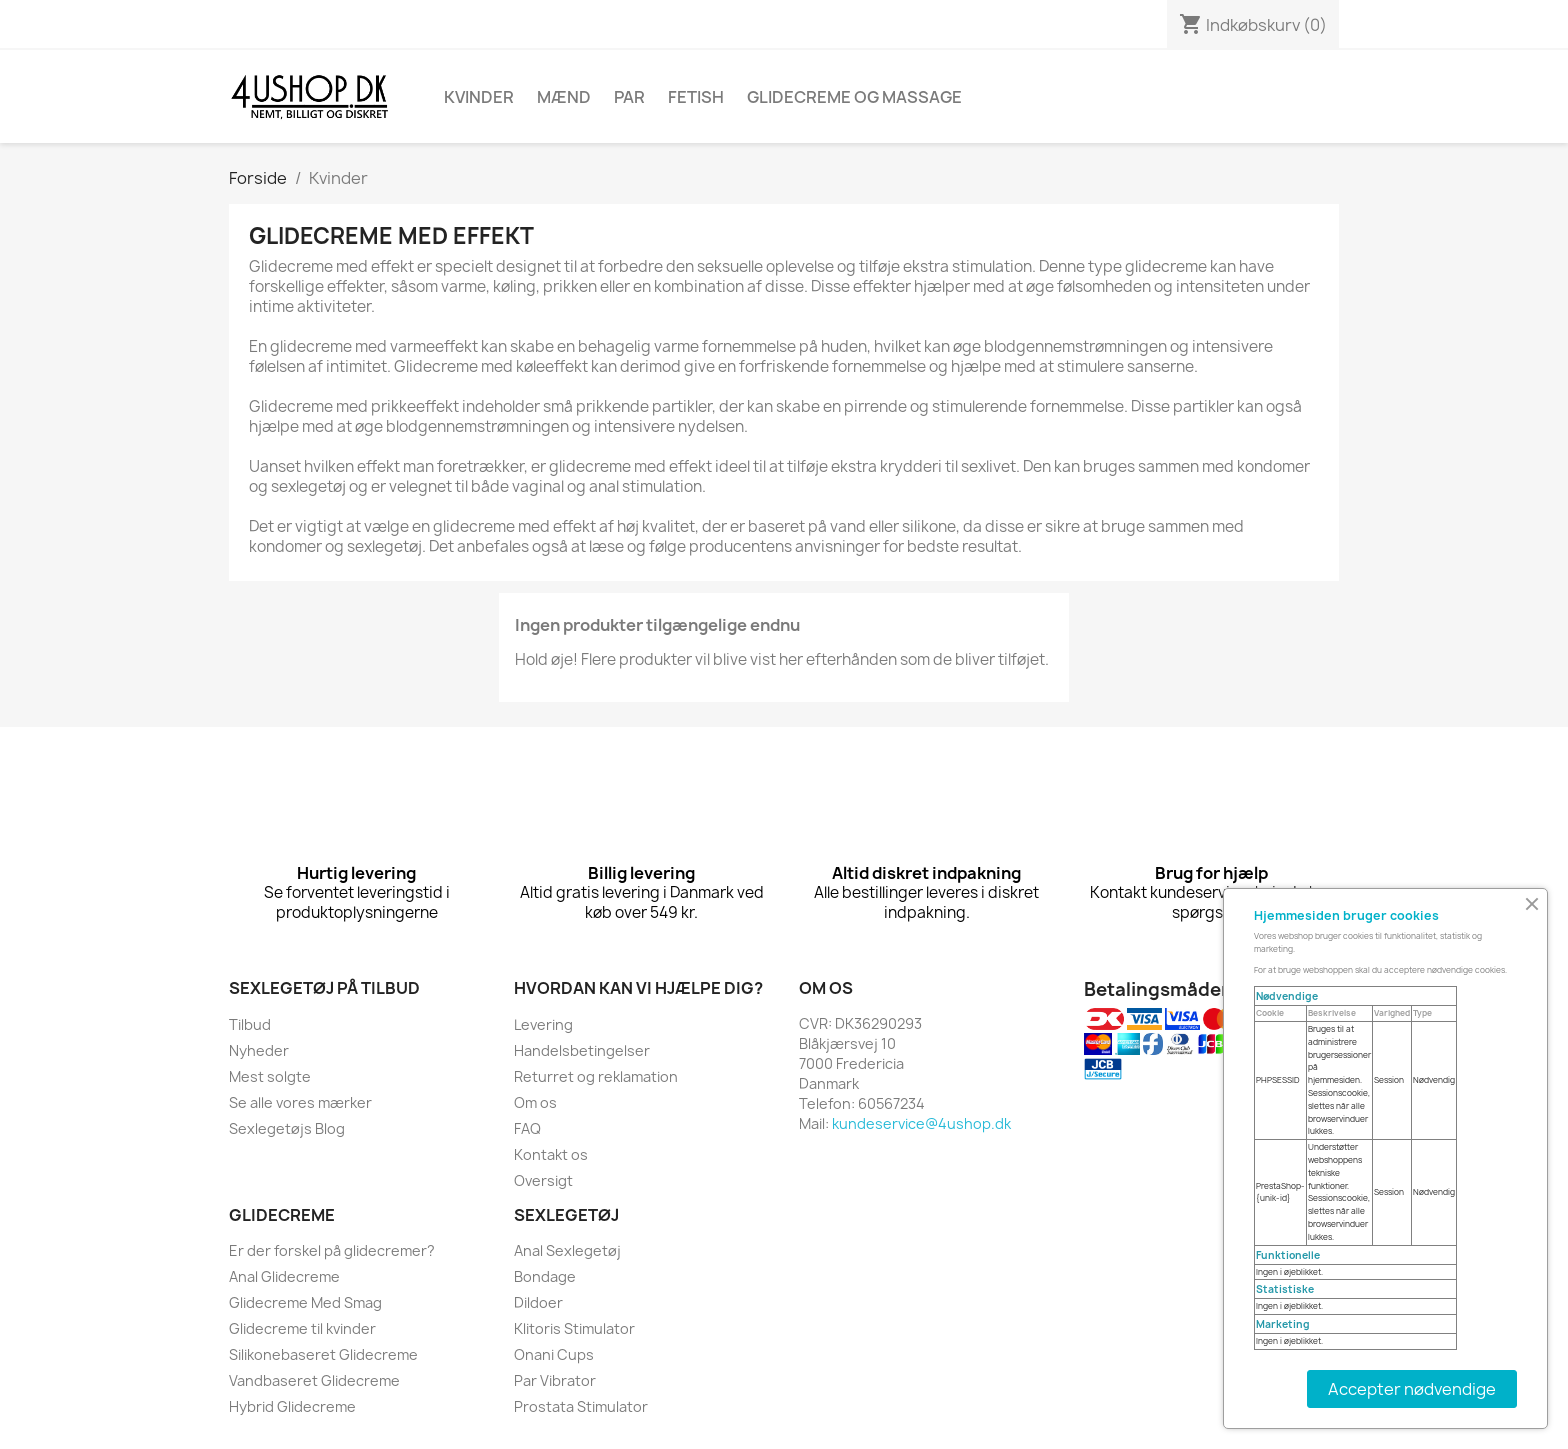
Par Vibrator (555, 1380)
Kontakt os (551, 1154)
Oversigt (543, 1180)
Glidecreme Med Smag (305, 1302)
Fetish (696, 97)
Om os (535, 1102)
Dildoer (538, 1302)
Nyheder (259, 1050)
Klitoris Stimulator (574, 1328)
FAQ (527, 1128)
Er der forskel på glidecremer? (332, 1250)
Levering (543, 1024)
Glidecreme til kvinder (302, 1328)
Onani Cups (554, 1354)
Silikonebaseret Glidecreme (323, 1354)
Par (629, 97)
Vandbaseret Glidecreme (314, 1380)
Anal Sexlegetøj (567, 1250)
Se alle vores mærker (300, 1102)
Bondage (545, 1276)
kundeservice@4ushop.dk (921, 1123)
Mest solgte (270, 1076)
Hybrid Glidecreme (292, 1406)
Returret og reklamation (596, 1076)
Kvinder (479, 97)
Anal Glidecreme (284, 1276)
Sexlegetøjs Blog (287, 1128)
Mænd (564, 97)
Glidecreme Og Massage (854, 97)
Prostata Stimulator (581, 1406)
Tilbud (250, 1024)
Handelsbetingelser (582, 1050)
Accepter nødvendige (1412, 1389)
